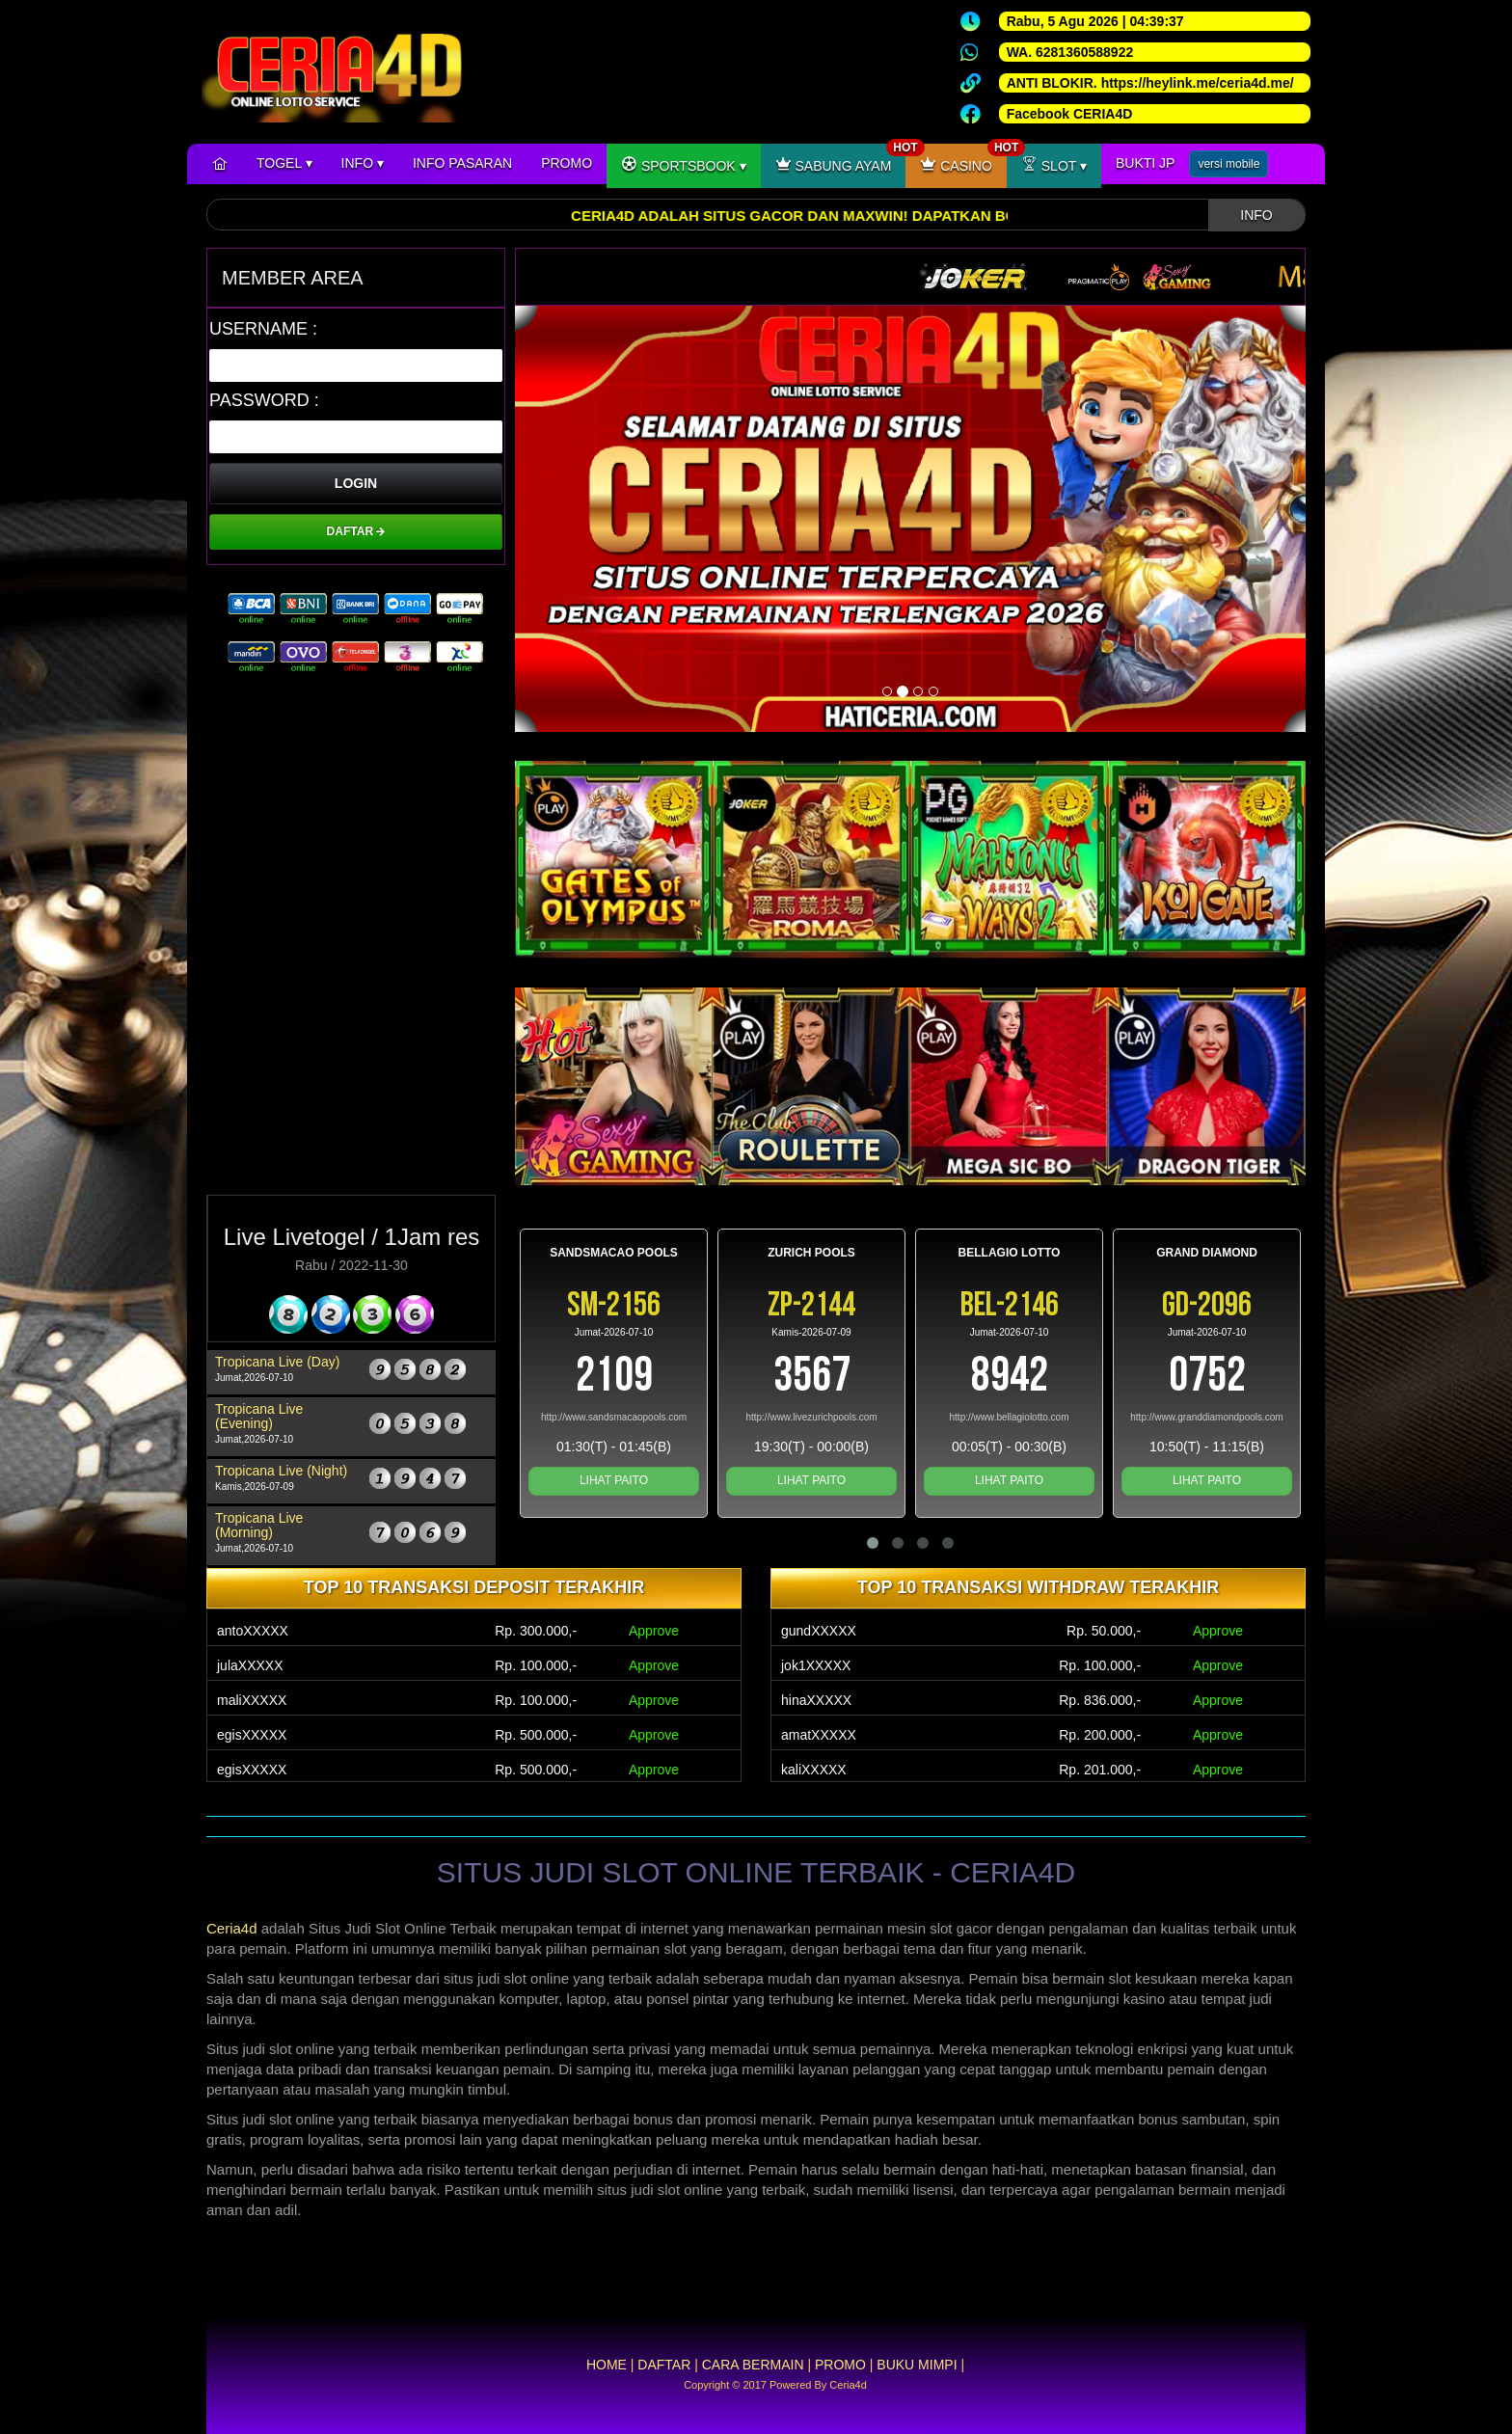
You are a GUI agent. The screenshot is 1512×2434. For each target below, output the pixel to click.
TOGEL (284, 163)
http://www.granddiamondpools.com (1206, 1417)
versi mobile (1228, 164)
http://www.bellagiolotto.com (1009, 1417)
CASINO (963, 159)
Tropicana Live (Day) (277, 1361)
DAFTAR (356, 531)
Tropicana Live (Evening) (259, 1416)
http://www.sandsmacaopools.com (614, 1417)
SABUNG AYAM (840, 159)
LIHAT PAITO (614, 1480)
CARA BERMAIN (753, 2364)
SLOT (1054, 164)
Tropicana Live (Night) (281, 1470)
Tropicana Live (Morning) (259, 1525)
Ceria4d (231, 1928)
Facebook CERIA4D (1070, 114)
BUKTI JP (1145, 163)
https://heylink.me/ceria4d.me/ (1197, 83)
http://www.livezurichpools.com (811, 1417)
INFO (362, 163)
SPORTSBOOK (683, 164)
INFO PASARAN (462, 163)
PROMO (566, 163)
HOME (606, 2364)
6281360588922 (1084, 52)
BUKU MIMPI (917, 2364)
